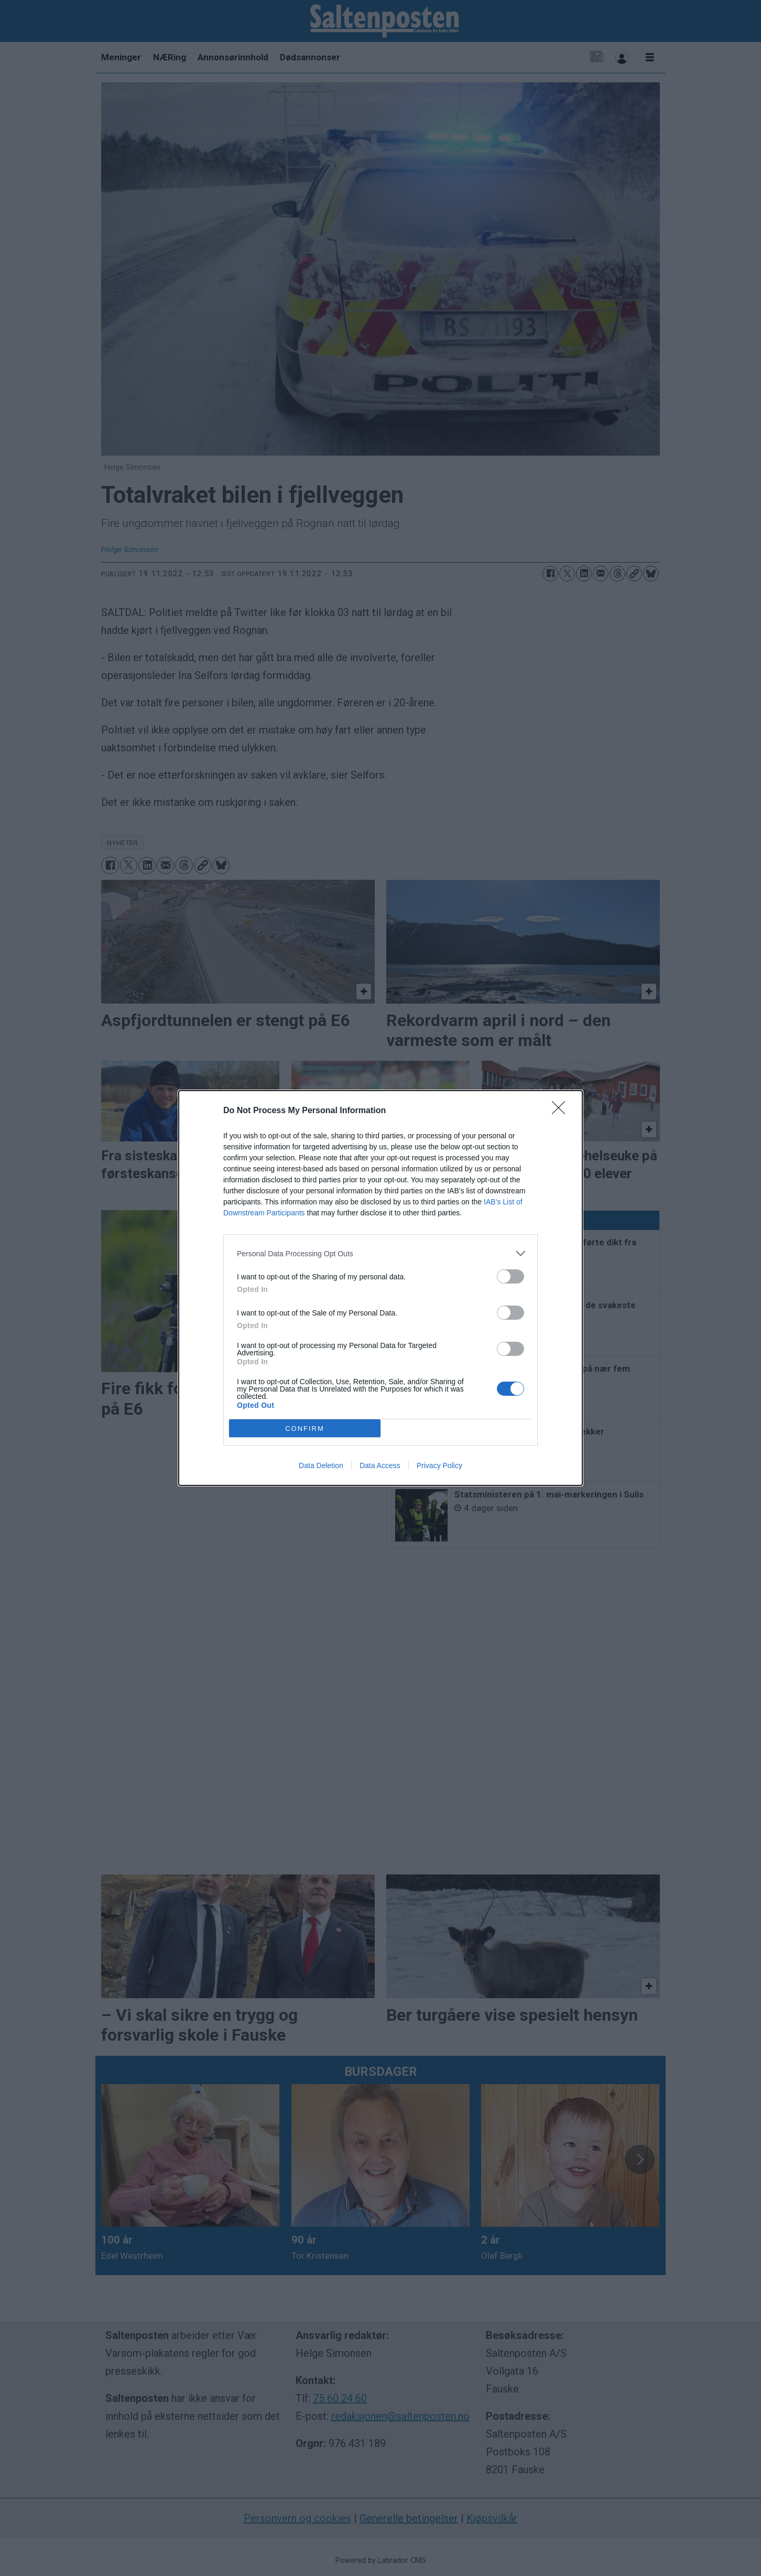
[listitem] (380, 1253)
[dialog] (380, 1288)
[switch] (510, 1276)
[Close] (562, 1111)
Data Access (380, 1465)
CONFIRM (304, 1428)
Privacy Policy (439, 1465)
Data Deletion (321, 1465)
